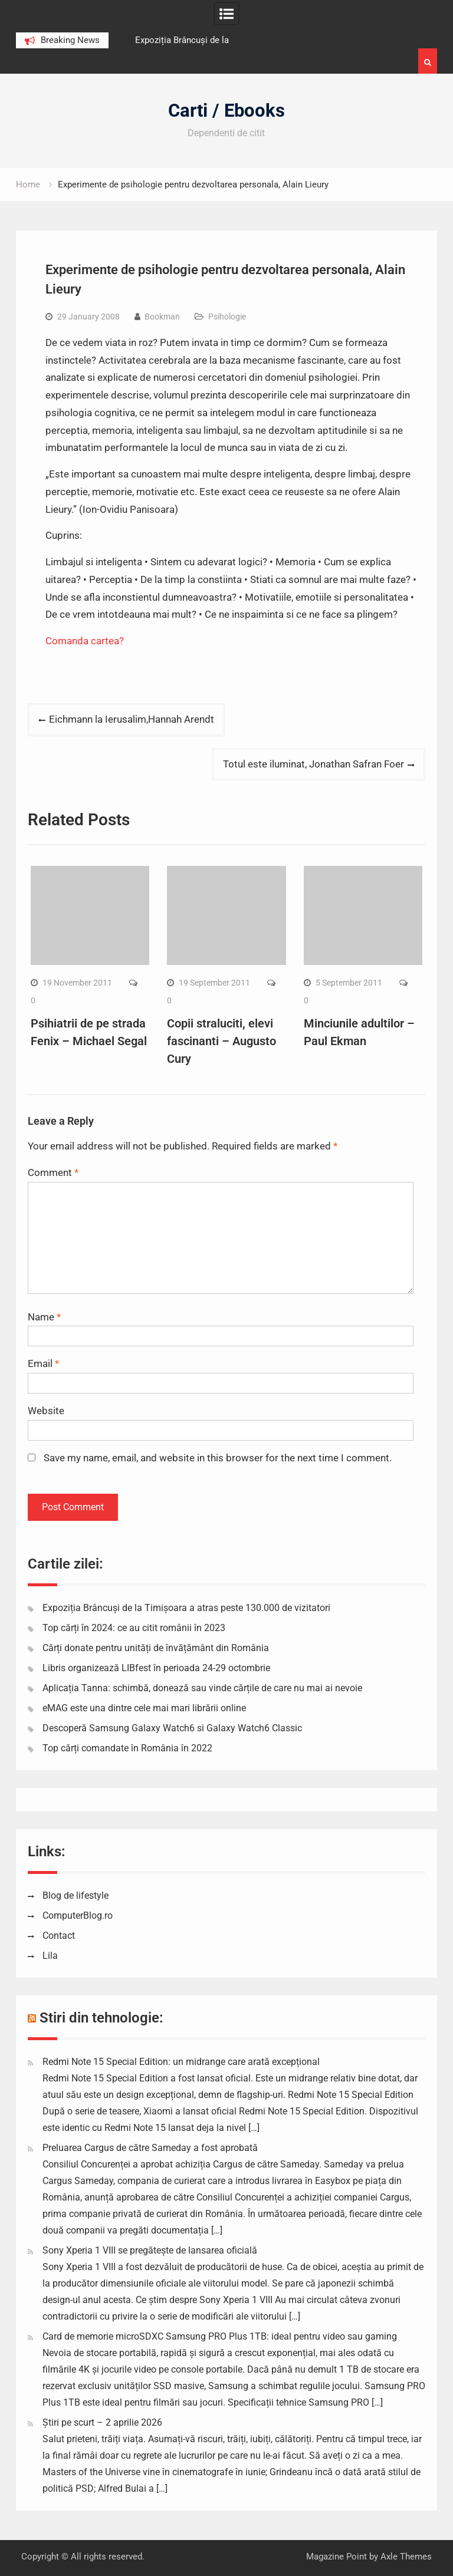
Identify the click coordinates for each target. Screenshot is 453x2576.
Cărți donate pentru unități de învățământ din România (155, 1647)
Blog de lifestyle (75, 1895)
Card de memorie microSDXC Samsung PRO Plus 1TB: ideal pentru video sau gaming (219, 2336)
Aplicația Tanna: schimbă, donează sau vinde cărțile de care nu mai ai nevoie (202, 1688)
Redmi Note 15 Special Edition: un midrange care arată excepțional (181, 2061)
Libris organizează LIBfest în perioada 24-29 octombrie (156, 1668)
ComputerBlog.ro (77, 1915)
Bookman (162, 316)
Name (44, 1317)
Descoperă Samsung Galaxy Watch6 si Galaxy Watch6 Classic (172, 1728)
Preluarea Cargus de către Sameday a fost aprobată (150, 2147)
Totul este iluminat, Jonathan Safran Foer (313, 764)
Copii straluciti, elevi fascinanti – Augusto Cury (221, 1041)
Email (43, 1363)
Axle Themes (406, 2556)
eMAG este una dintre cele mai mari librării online (144, 1708)
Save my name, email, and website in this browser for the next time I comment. (218, 1458)
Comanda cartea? (85, 641)
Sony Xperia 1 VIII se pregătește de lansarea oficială (149, 2250)
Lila (50, 1955)
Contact (58, 1935)
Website (46, 1411)
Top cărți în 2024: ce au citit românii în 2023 (133, 1627)
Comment (53, 1172)
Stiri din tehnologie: (101, 2018)
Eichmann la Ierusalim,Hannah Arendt (131, 719)
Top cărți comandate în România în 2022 (127, 1748)
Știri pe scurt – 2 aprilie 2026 (102, 2422)
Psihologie (227, 316)
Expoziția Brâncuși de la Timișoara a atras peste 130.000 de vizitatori (186, 1607)
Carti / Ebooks (226, 110)
